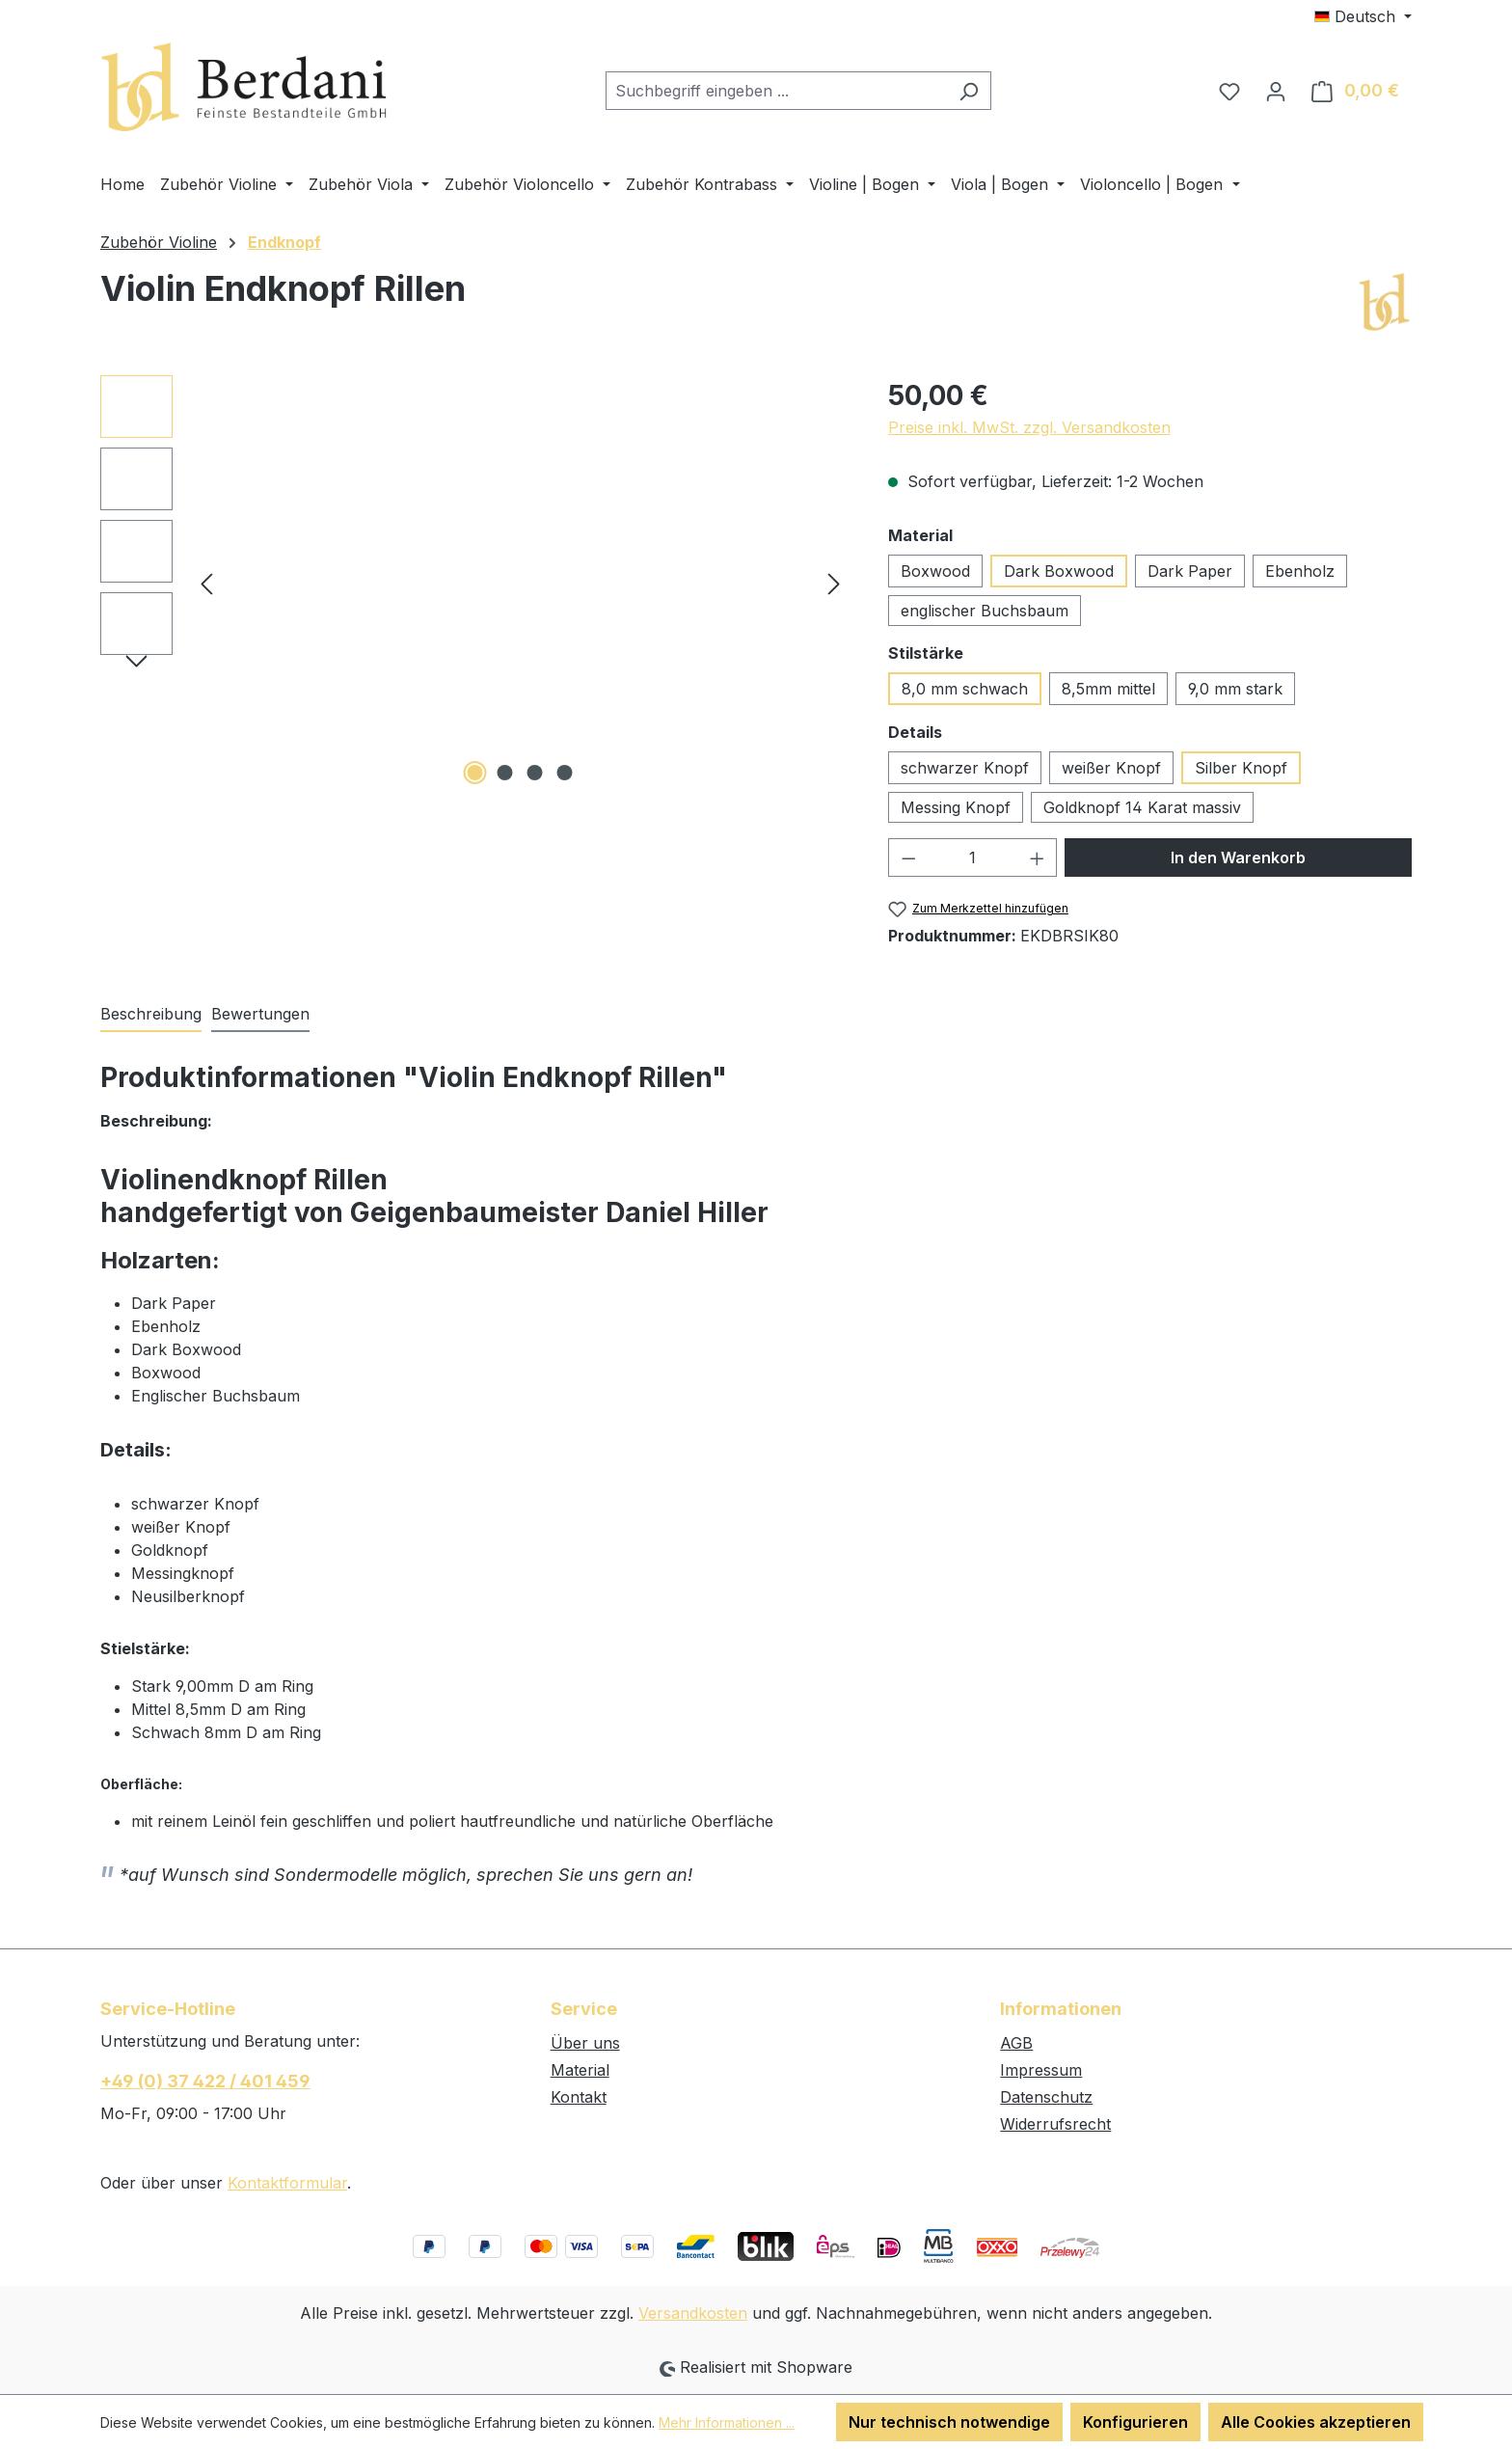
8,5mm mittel (1108, 688)
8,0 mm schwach (965, 688)
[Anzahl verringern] (908, 857)
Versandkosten (692, 2313)
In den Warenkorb (1238, 857)
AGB (1016, 2043)
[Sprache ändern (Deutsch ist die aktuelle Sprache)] (1363, 16)
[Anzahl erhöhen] (1037, 857)
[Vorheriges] (206, 582)
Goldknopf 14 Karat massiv (1142, 807)
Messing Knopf (956, 807)
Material (580, 2070)
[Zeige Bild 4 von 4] (565, 772)
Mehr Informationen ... (727, 2422)
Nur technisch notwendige (949, 2422)
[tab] (151, 1014)
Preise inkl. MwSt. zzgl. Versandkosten (1029, 427)
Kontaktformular (287, 2182)
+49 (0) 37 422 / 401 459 (205, 2081)
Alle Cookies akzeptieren (1316, 2422)
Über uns (585, 2043)
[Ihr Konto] (1276, 90)
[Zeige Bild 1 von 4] (475, 772)
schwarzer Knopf (965, 767)
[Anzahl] (972, 857)
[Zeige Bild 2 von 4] (505, 772)
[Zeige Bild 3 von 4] (535, 772)
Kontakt (579, 2097)
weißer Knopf (1111, 767)
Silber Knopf (1241, 767)
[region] (475, 582)
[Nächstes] (834, 582)
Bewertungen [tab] (260, 1013)
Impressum (1041, 2070)
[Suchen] (968, 90)
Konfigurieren (1135, 2422)
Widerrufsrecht (1055, 2124)
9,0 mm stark (1235, 688)
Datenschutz (1046, 2097)
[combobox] (776, 90)
